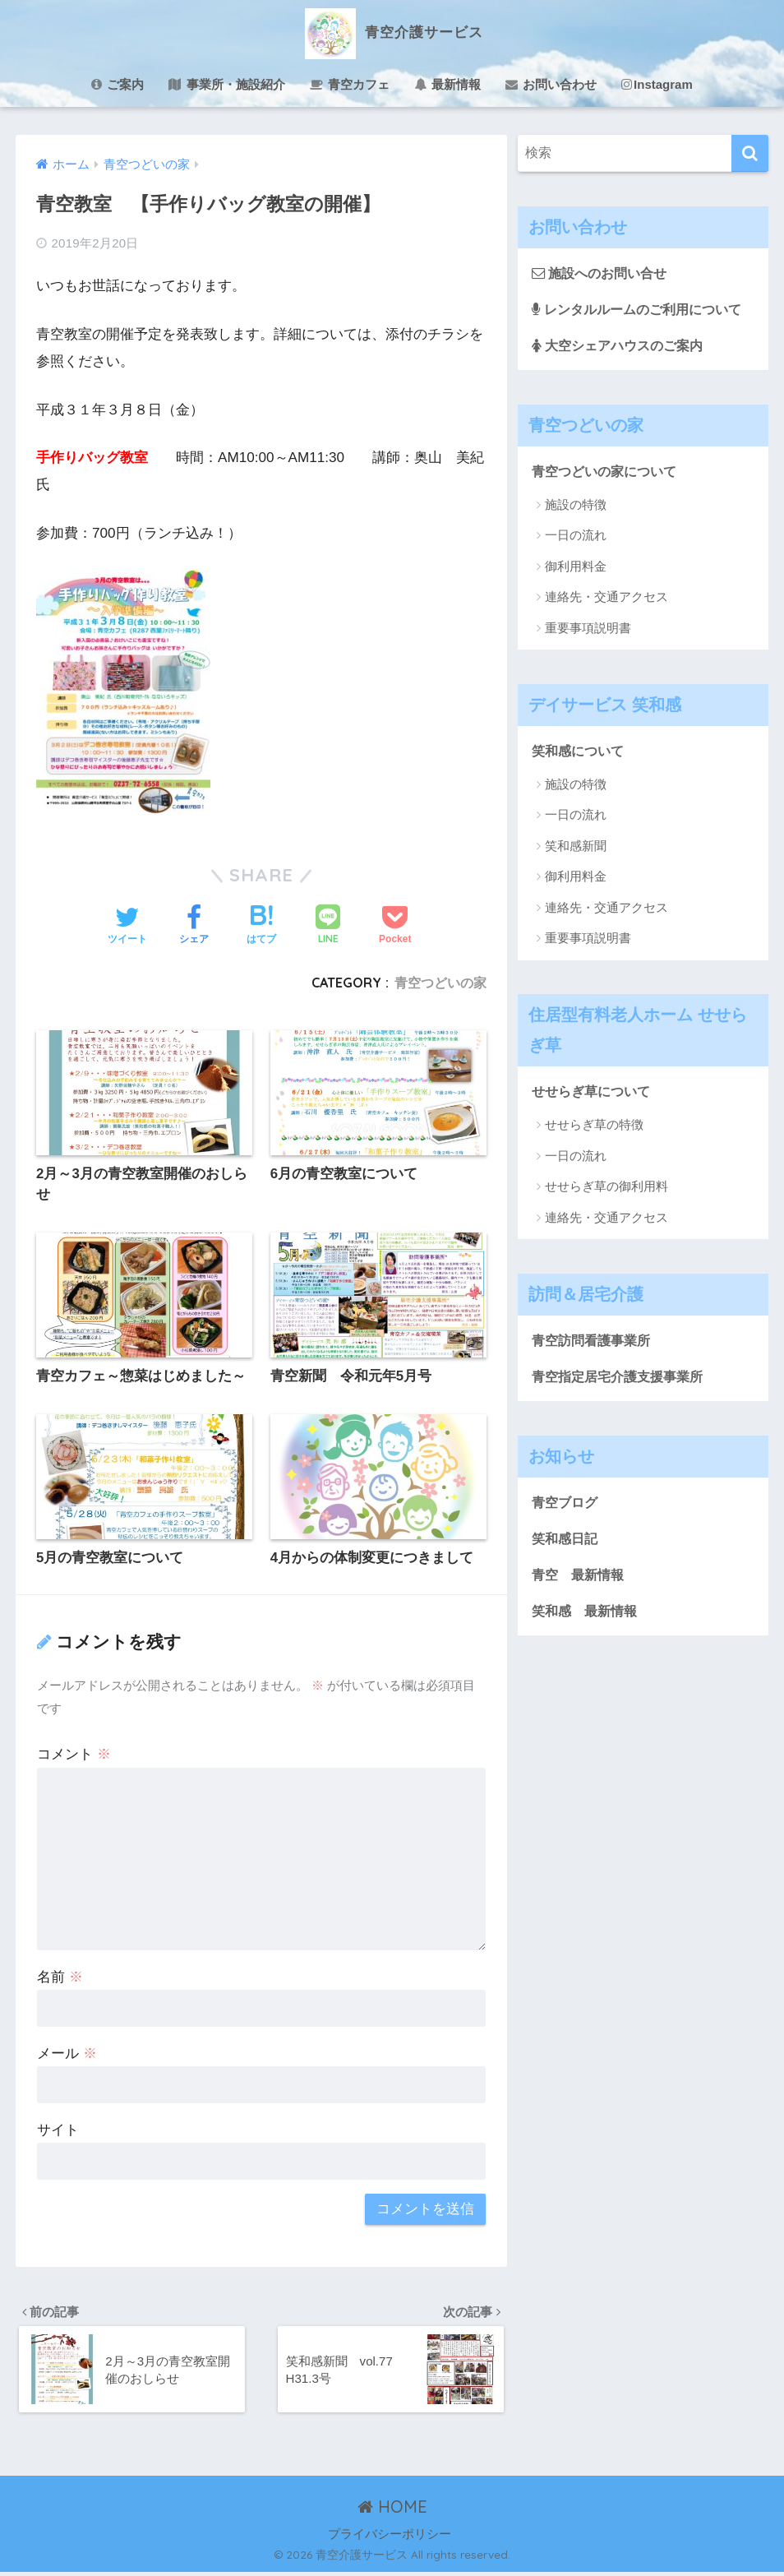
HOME (392, 2510)
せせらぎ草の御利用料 (606, 1189)
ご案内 (117, 84)
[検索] (749, 153)
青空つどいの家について (608, 471)
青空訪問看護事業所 (594, 1342)
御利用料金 (575, 568)
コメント (74, 1756)
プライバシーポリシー (389, 2539)
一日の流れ (575, 537)
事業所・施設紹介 (226, 84)
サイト (58, 2131)
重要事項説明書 (588, 629)
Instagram (657, 84)
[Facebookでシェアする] (194, 926)
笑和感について (581, 752)
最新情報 (447, 84)
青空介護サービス (392, 32)
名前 (60, 1978)
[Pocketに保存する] (395, 926)
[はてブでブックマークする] (261, 926)
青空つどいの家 (440, 982)
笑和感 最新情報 (587, 1616)
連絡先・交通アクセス (606, 598)
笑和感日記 (567, 1542)
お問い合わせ (551, 84)
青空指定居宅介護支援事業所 (622, 1379)
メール (67, 2055)
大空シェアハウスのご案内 (622, 346)
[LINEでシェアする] (328, 926)
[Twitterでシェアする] (127, 926)
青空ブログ (567, 1505)
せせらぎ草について (594, 1093)
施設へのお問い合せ (604, 272)
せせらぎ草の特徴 (594, 1128)
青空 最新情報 (581, 1579)
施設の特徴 (575, 506)
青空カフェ (350, 84)
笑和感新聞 (575, 848)
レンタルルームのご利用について (643, 309)
